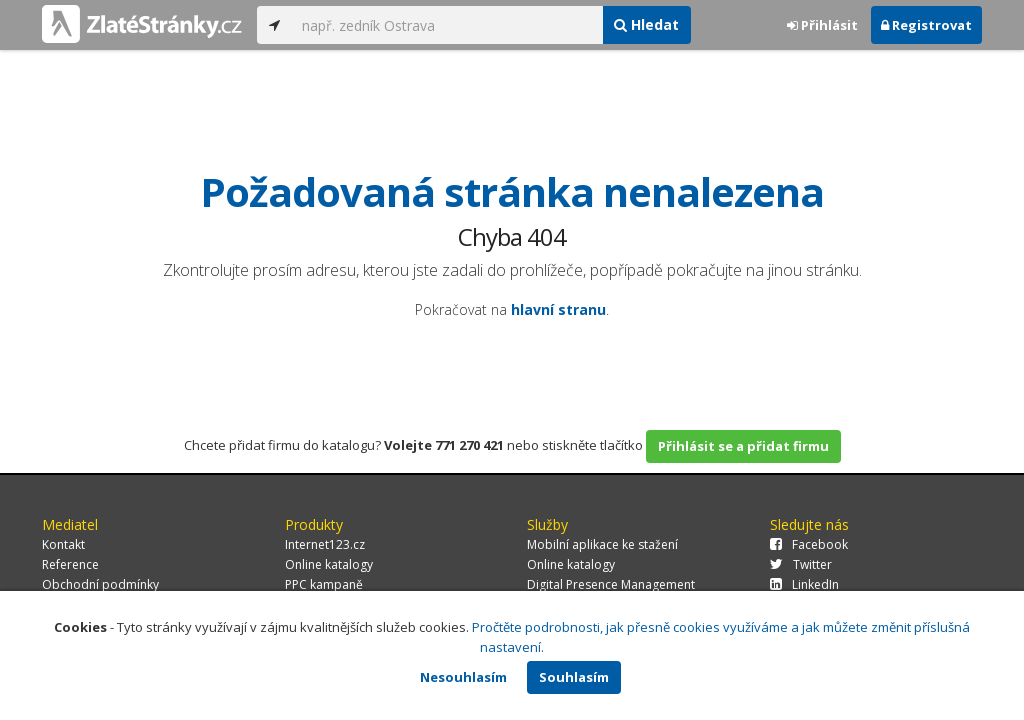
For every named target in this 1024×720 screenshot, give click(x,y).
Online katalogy (329, 564)
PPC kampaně (324, 584)
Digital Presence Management (611, 584)
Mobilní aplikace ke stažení (602, 544)
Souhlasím (574, 677)
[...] (447, 25)
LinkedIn (804, 584)
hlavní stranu (558, 309)
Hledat (646, 24)
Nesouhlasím (463, 677)
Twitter (801, 564)
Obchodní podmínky (100, 584)
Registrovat (926, 25)
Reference (70, 564)
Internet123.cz (325, 544)
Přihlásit (822, 25)
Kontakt (63, 544)
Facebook (809, 544)
